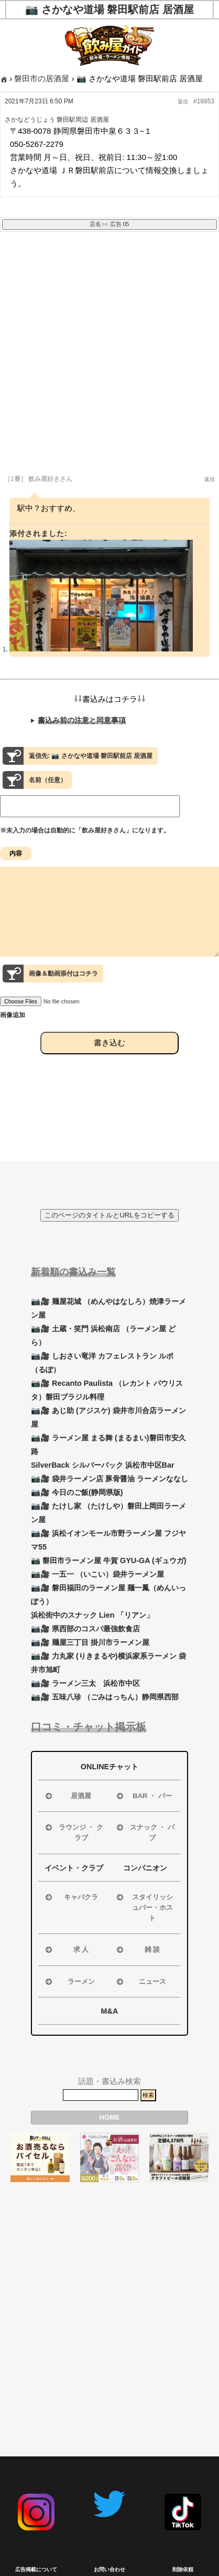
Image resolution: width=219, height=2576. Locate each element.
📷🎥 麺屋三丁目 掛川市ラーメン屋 (90, 1642)
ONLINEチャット (109, 1766)
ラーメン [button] (69, 1981)
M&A (109, 2011)
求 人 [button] (66, 1949)
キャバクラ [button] (70, 1897)
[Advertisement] (109, 360)
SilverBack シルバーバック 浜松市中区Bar (102, 1465)
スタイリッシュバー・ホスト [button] (144, 1907)
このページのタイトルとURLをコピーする (109, 1215)
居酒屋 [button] (67, 1796)
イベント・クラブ (74, 1868)
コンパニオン (145, 1868)
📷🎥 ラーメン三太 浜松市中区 (85, 1683)
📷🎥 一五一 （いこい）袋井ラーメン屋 (97, 1574)
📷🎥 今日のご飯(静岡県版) (77, 1492)
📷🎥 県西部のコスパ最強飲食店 (85, 1628)
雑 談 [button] (137, 1949)
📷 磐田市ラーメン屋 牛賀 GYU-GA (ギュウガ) (109, 1560)
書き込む (109, 1061)
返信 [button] (183, 101)
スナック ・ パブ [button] (144, 1832)
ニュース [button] (140, 1981)
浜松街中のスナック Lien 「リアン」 (92, 1615)
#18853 (203, 101)
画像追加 (12, 1034)
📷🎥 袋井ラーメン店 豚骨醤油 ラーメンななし (109, 1478)
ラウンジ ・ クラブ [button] (73, 1832)
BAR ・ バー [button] (143, 1796)
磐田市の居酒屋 (41, 78)
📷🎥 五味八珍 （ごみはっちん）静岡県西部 (105, 1697)
